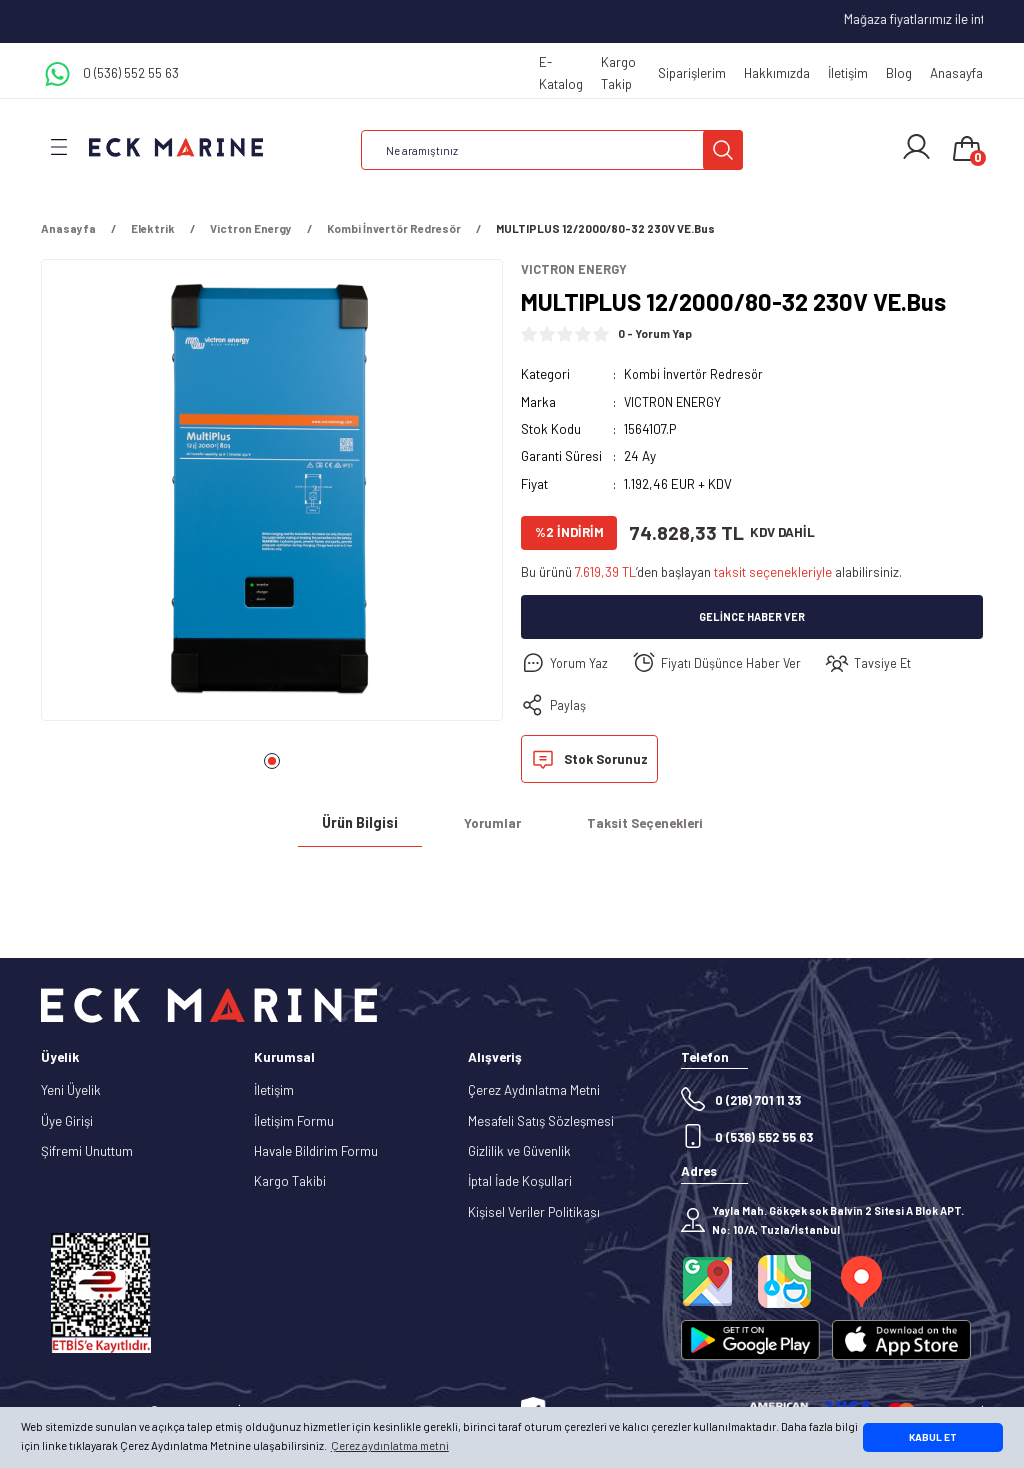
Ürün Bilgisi (360, 823)
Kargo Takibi (290, 1182)
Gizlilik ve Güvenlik (519, 1152)
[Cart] (967, 150)
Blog (899, 73)
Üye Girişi (67, 1121)
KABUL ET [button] (933, 1437)
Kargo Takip (618, 72)
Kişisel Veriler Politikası (534, 1212)
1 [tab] (272, 761)
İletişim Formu (294, 1121)
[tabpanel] (272, 496)
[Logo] (176, 146)
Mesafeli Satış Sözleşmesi (541, 1121)
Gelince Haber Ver (752, 617)
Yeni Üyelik (71, 1091)
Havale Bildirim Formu (316, 1152)
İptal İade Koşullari (520, 1182)
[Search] (552, 150)
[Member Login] (916, 147)
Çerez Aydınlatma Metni (534, 1091)
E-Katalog (561, 72)
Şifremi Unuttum (87, 1152)
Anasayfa (956, 73)
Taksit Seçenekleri (645, 824)
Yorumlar (492, 824)
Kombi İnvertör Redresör (695, 375)
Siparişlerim (692, 73)
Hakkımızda (777, 73)
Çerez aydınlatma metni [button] (390, 1445)
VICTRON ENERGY (675, 402)
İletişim (848, 73)
